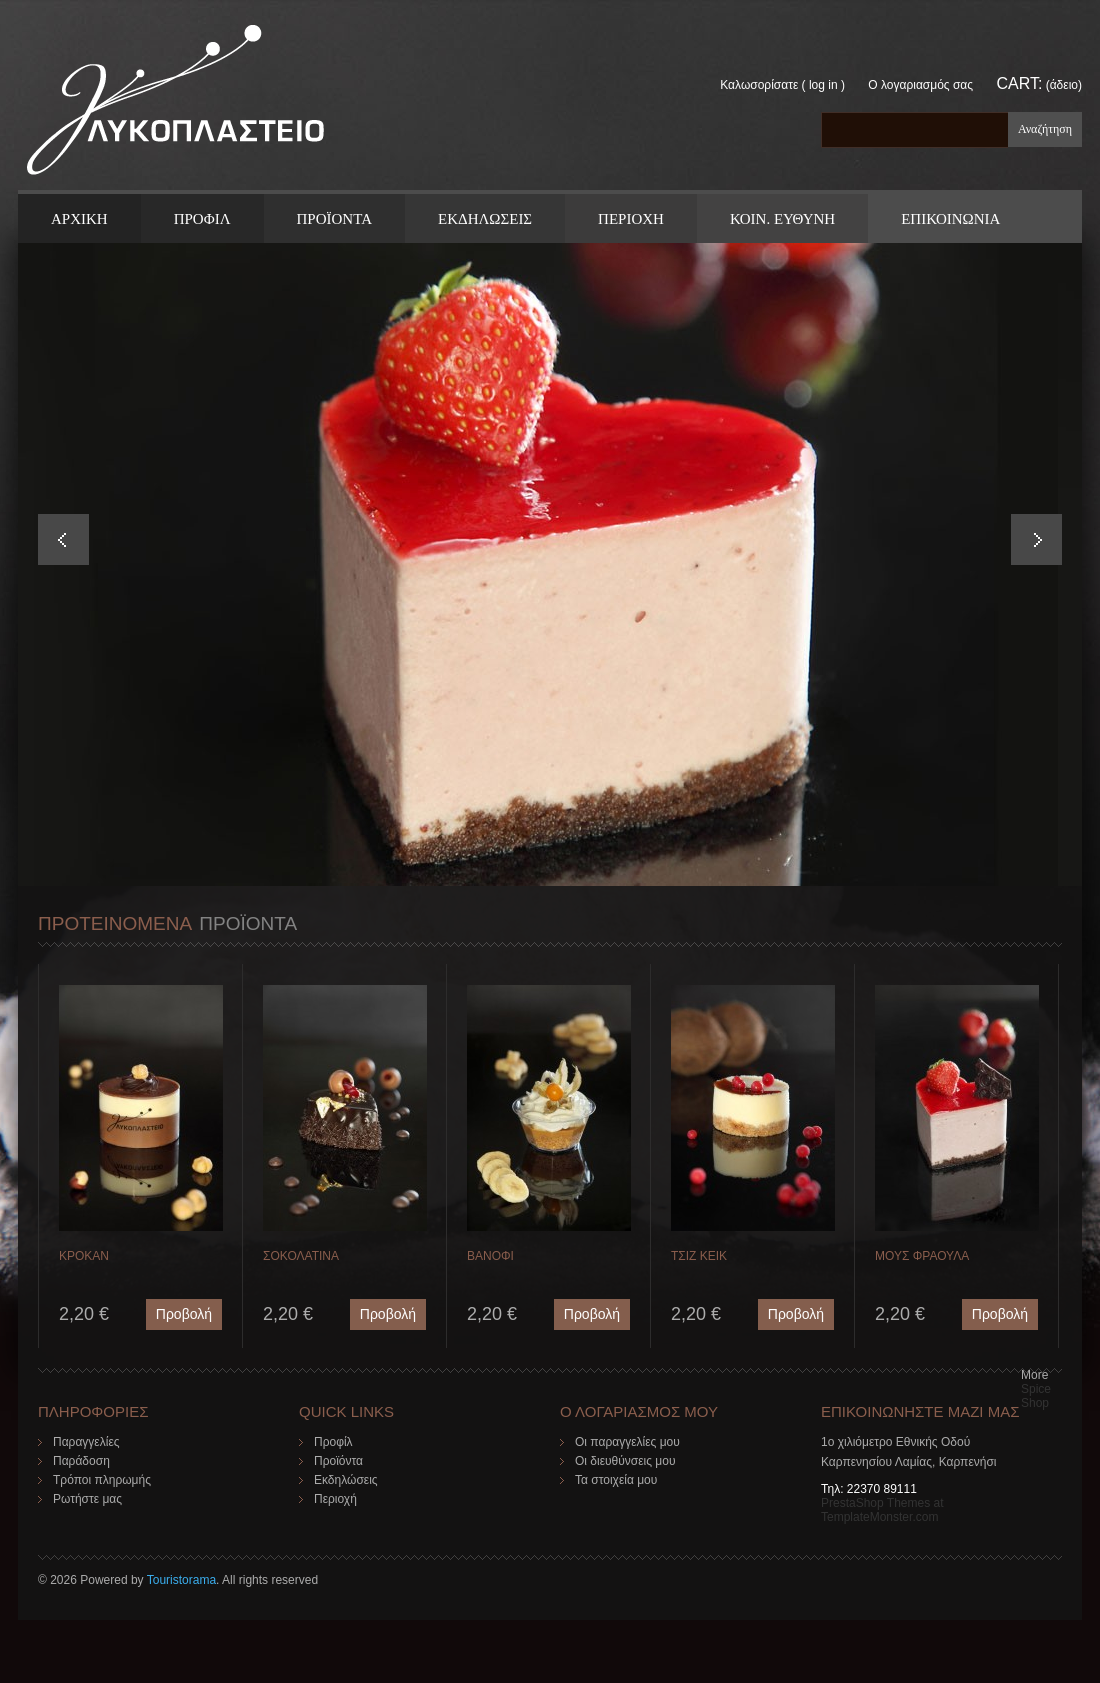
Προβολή (184, 1314)
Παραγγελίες (86, 1442)
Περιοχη (631, 219)
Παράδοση (81, 1461)
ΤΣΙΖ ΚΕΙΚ (699, 1256)
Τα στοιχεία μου (616, 1480)
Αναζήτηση (1045, 129)
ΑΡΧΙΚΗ (79, 219)
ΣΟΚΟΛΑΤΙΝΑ (301, 1256)
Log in (823, 85)
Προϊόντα (338, 1461)
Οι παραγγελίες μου (627, 1442)
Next (1036, 539)
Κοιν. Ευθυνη (782, 219)
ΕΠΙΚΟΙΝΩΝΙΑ (950, 219)
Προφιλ (202, 219)
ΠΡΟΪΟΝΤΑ (334, 219)
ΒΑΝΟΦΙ (490, 1256)
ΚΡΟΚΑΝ (84, 1256)
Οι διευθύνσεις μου (625, 1461)
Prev (63, 539)
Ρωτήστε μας (87, 1499)
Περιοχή (335, 1499)
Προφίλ (333, 1442)
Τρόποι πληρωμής (102, 1480)
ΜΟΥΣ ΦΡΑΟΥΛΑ (922, 1256)
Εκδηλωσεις (485, 219)
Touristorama (181, 1580)
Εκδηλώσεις (346, 1480)
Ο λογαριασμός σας (920, 85)
